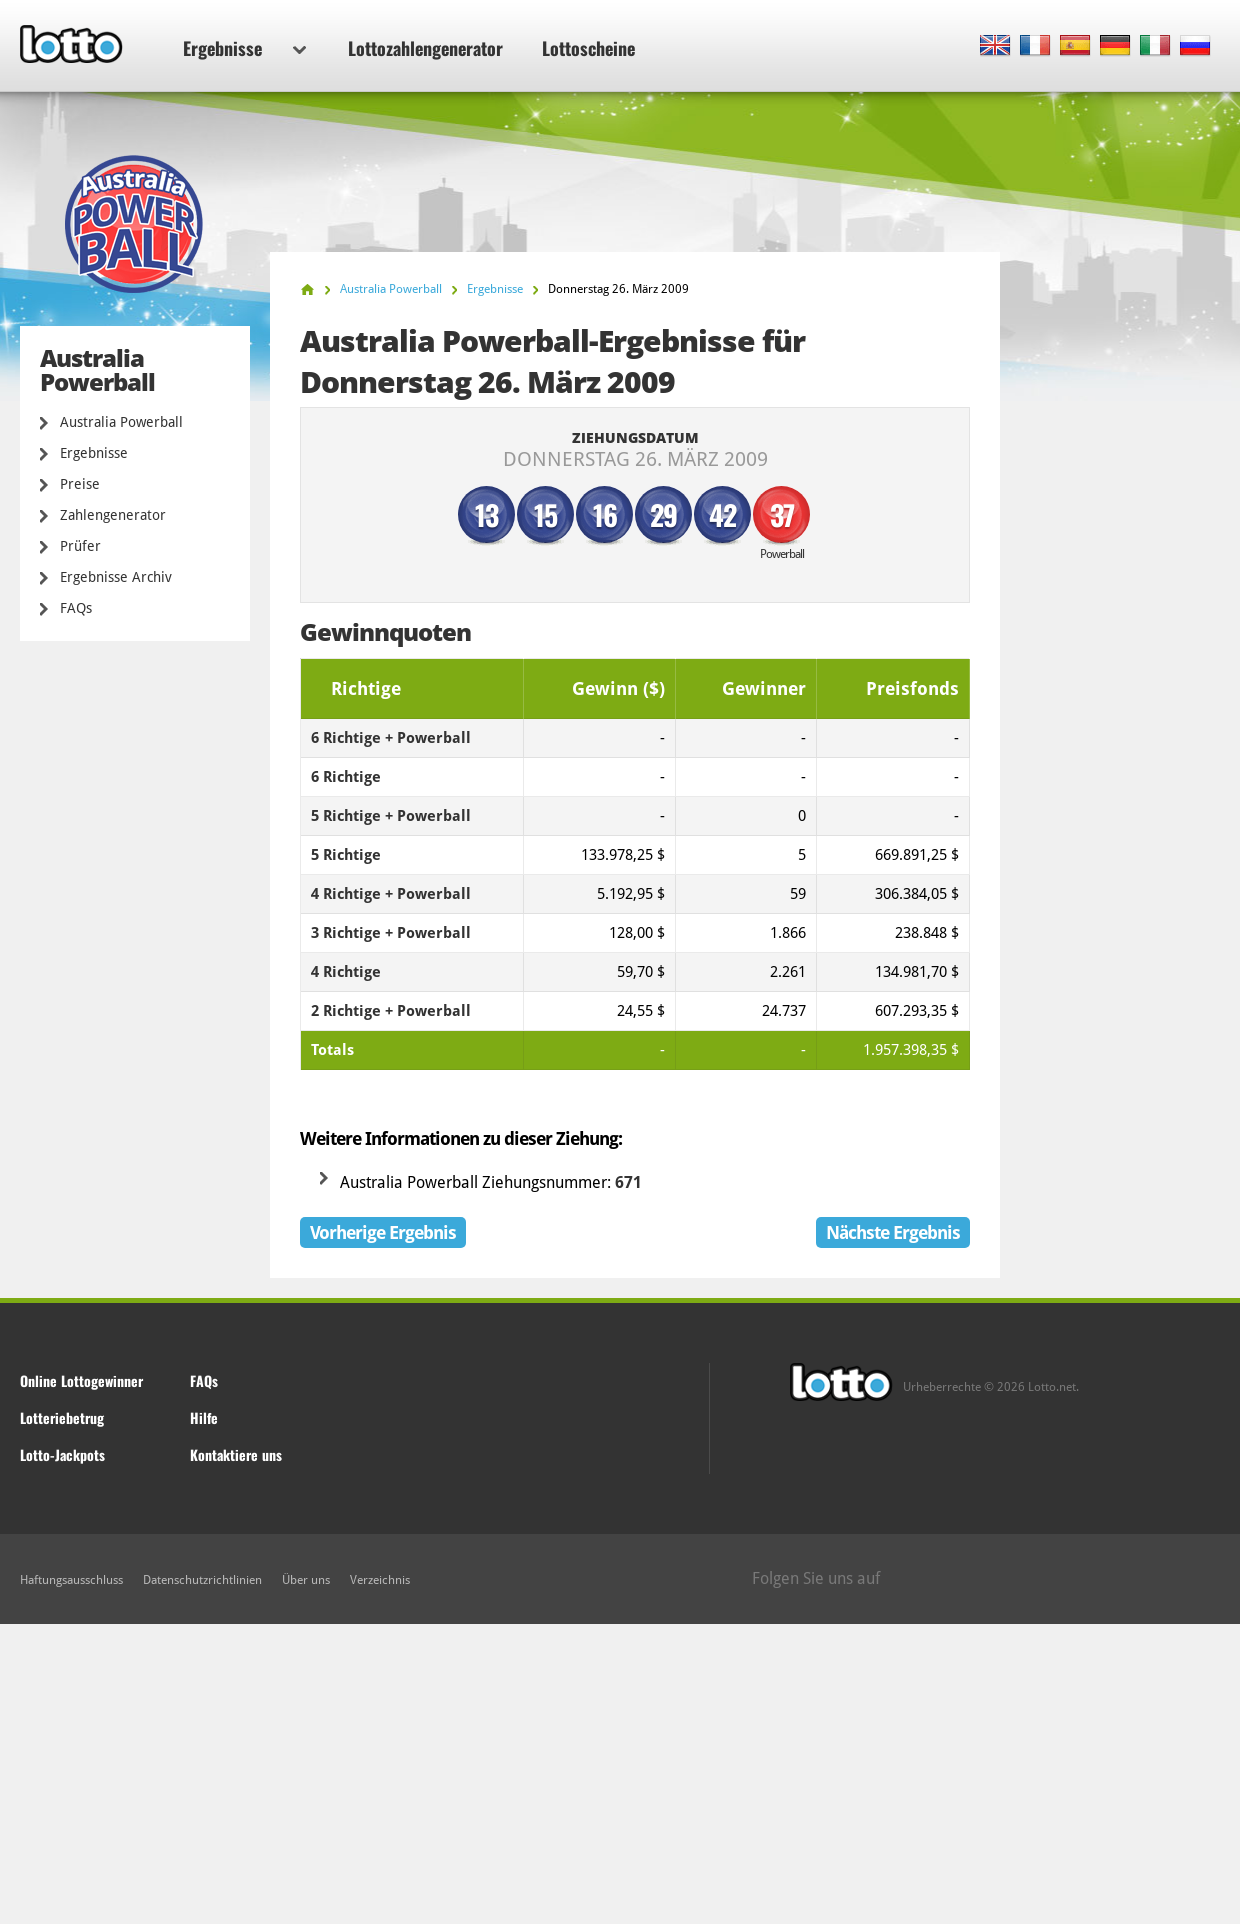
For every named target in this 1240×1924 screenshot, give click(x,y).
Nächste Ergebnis (893, 1232)
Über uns (306, 1580)
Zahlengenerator (113, 515)
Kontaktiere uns (236, 1454)
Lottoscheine (588, 48)
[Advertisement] (620, 1774)
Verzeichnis (380, 1580)
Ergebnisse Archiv (116, 577)
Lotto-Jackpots (62, 1454)
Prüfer (80, 546)
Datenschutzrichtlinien (202, 1580)
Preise (80, 484)
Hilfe (204, 1417)
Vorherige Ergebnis (383, 1232)
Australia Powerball (121, 422)
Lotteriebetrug (62, 1417)
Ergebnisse (244, 48)
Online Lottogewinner (81, 1380)
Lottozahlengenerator (425, 48)
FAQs (76, 608)
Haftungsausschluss (71, 1580)
